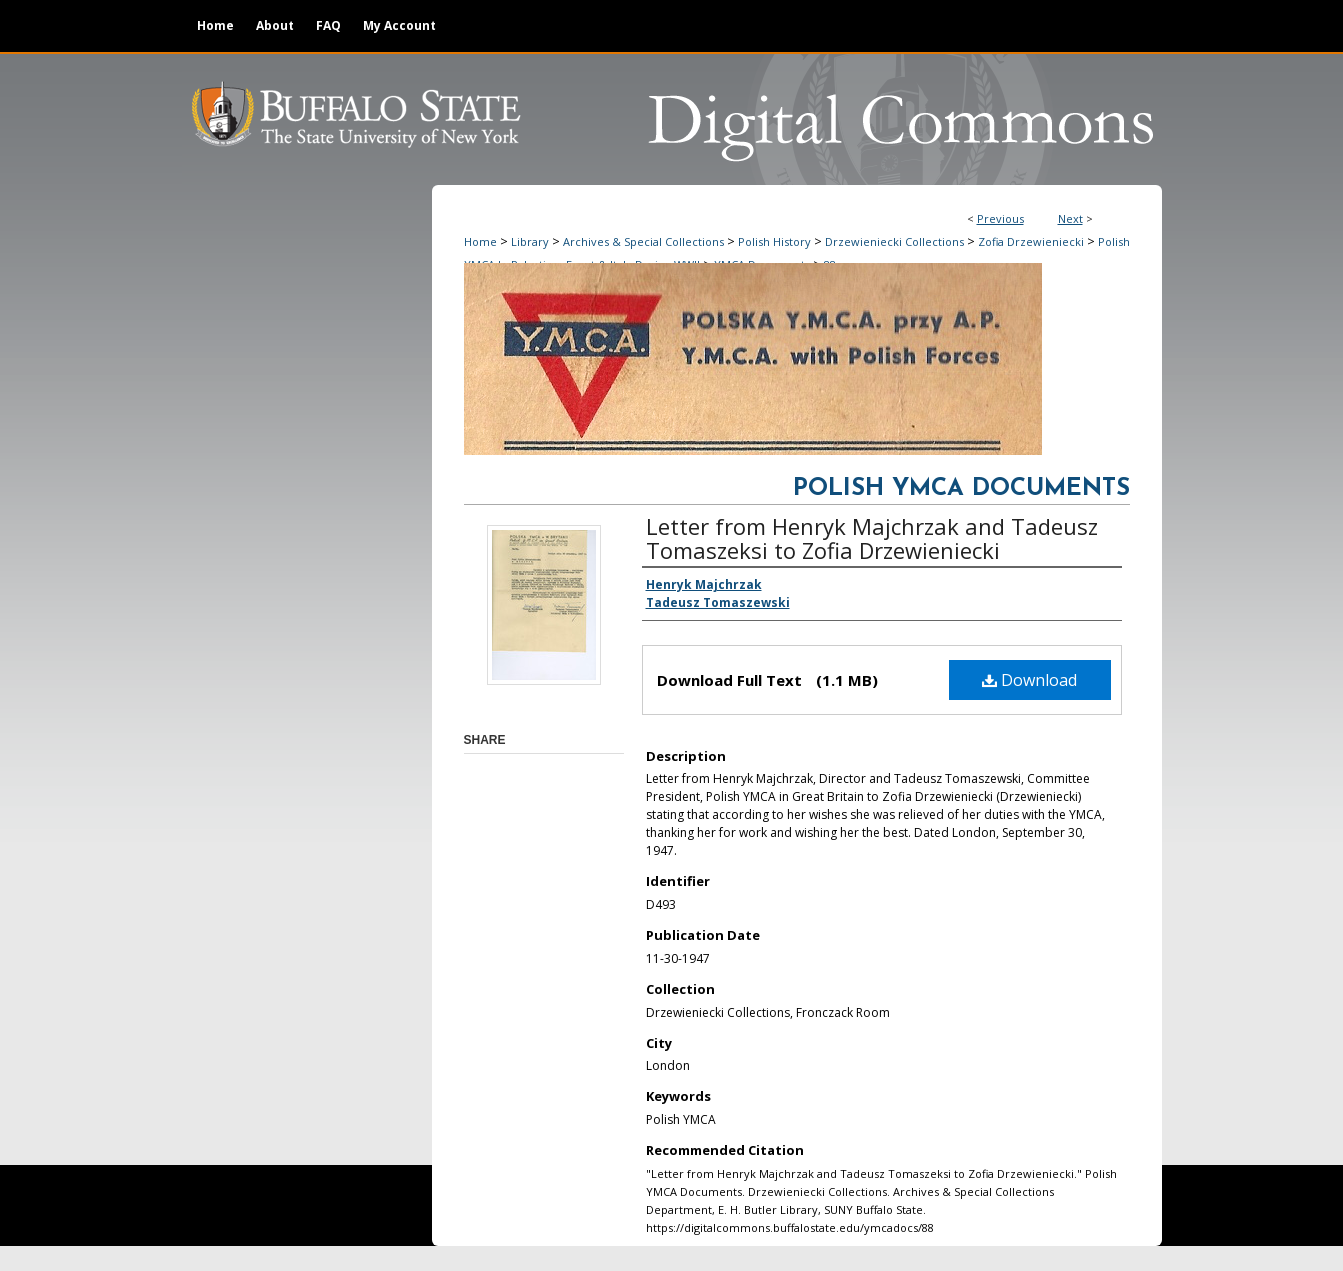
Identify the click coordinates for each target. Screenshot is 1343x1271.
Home (480, 241)
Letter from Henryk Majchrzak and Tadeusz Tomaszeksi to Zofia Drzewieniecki (872, 538)
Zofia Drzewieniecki (1031, 241)
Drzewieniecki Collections (894, 241)
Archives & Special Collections (643, 241)
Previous (1000, 218)
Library (530, 241)
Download (1029, 680)
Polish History (774, 241)
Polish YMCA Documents (961, 489)
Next (1070, 218)
